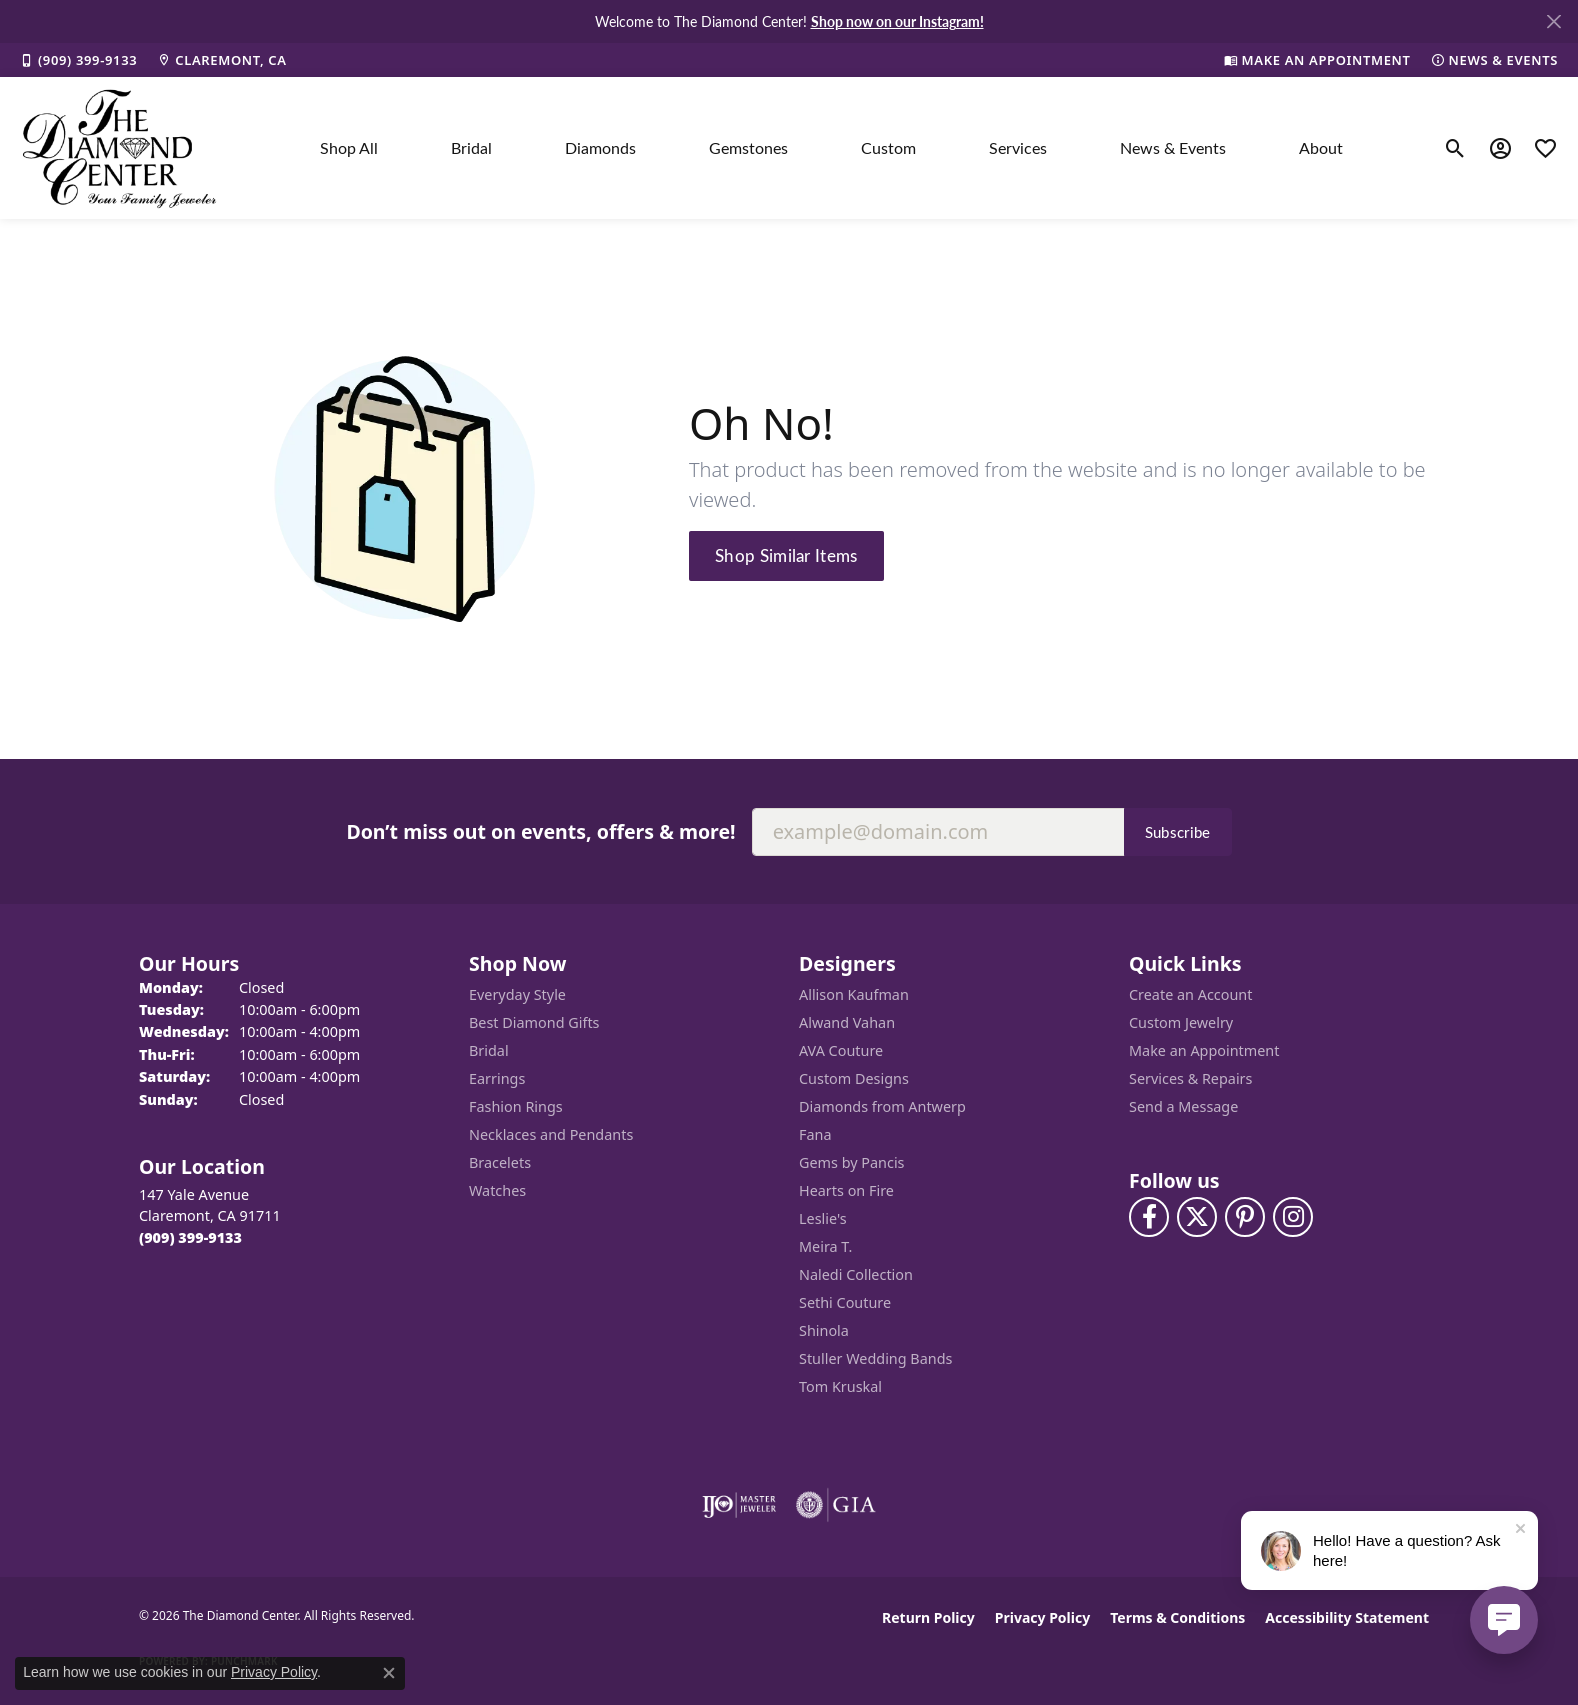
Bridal (471, 147)
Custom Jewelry (1181, 1022)
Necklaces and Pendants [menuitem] (551, 1134)
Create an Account (1190, 994)
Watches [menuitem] (497, 1190)
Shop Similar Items (786, 555)
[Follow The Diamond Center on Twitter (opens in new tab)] (1197, 1217)
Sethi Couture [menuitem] (845, 1302)
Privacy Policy (1042, 1617)
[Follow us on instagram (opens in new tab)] (1293, 1217)
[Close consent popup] (389, 1673)
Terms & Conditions (1177, 1617)
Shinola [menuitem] (824, 1330)
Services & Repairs (1190, 1078)
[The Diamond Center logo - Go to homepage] (120, 148)
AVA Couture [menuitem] (841, 1050)
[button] (1455, 148)
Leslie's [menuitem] (823, 1218)
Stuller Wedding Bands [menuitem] (875, 1358)
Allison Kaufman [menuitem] (854, 994)
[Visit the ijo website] (739, 1505)
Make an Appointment (1204, 1050)
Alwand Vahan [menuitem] (847, 1022)
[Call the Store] (190, 1237)
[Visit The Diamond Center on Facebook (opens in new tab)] (1149, 1217)
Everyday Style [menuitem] (517, 994)
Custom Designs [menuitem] (854, 1078)
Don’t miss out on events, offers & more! (540, 831)
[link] (78, 60)
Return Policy (928, 1617)
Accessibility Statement (1347, 1617)
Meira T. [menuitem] (825, 1246)
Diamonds (600, 147)
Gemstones (748, 147)
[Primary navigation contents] (831, 148)
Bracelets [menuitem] (500, 1162)
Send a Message (1183, 1106)
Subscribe (1178, 832)
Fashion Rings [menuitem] (516, 1106)
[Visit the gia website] (836, 1505)
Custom (888, 147)
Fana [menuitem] (815, 1134)
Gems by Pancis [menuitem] (852, 1162)
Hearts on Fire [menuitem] (846, 1190)
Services (1018, 147)
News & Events (1173, 147)
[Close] (1553, 21)
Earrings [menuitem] (497, 1078)
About (1321, 147)
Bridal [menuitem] (489, 1050)
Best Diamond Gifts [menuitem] (534, 1022)
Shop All (349, 147)
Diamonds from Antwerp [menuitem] (882, 1106)
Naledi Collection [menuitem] (856, 1274)
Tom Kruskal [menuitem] (840, 1386)
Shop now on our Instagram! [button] (897, 21)
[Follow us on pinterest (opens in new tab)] (1245, 1217)
